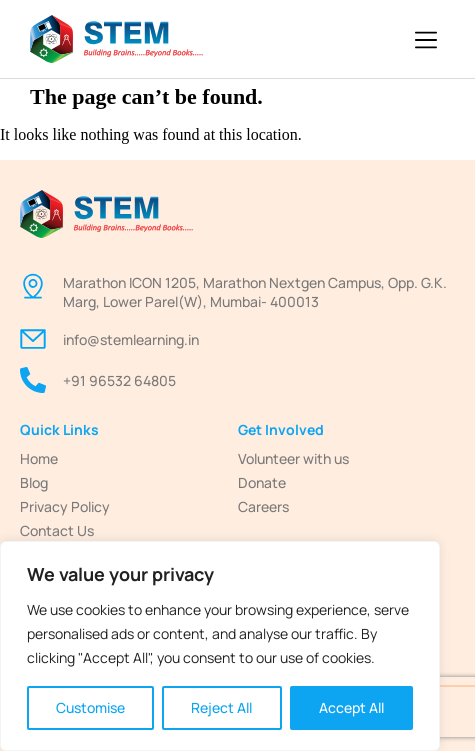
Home (39, 458)
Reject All (221, 707)
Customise (90, 707)
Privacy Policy (65, 506)
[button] (426, 41)
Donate (262, 482)
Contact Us (57, 530)
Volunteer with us (293, 458)
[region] (220, 646)
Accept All (351, 707)
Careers (263, 506)
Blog (34, 482)
